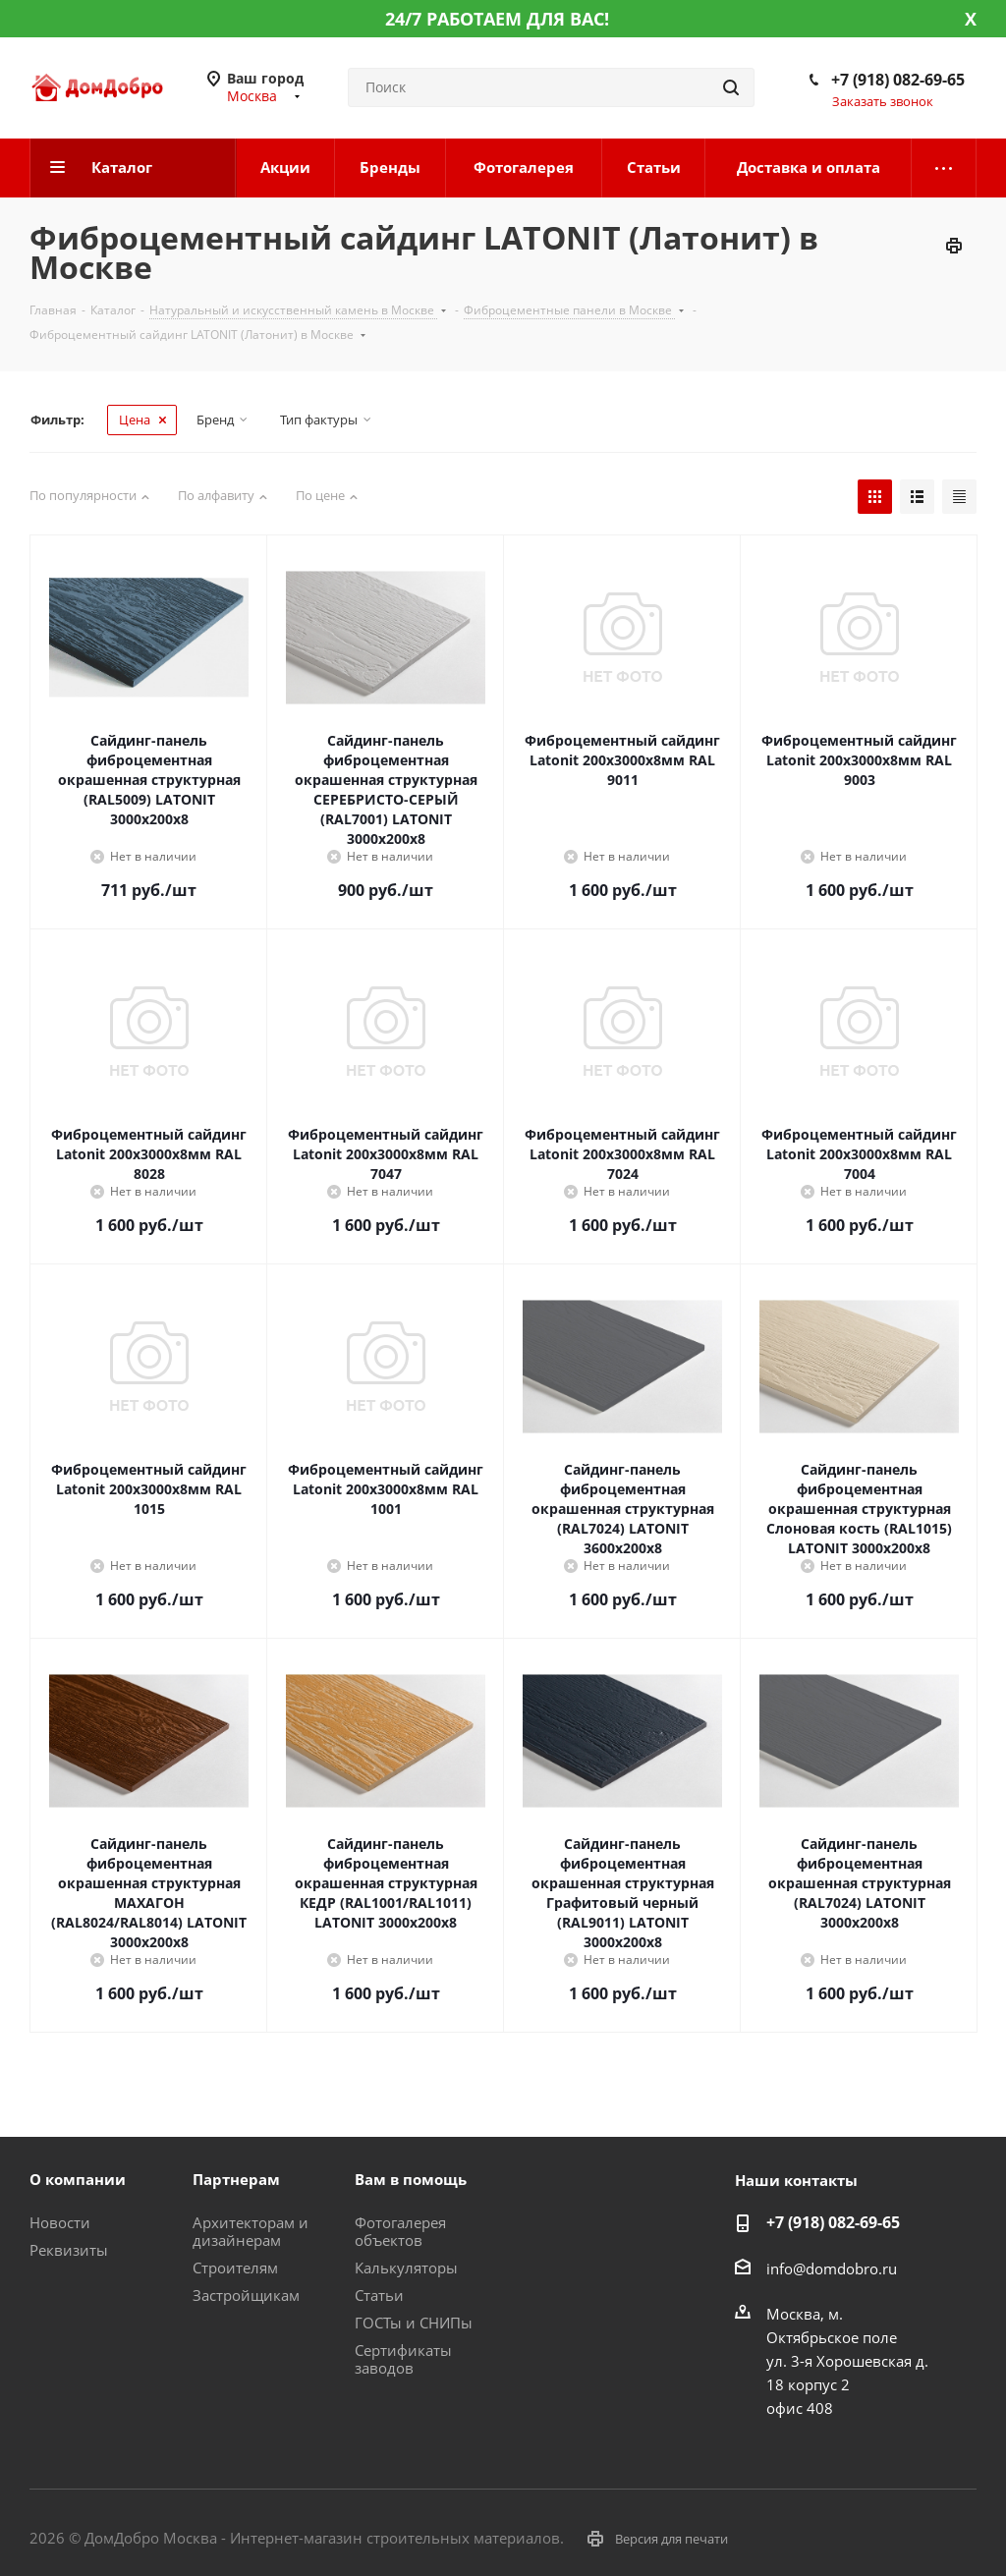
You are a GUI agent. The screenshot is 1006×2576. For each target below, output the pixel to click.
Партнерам (236, 2179)
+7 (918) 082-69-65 (898, 79)
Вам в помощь (411, 2179)
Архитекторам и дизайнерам (250, 2231)
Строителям (235, 2267)
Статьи (379, 2295)
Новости (59, 2222)
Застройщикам (246, 2295)
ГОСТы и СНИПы (414, 2322)
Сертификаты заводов (403, 2359)
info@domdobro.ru (831, 2268)
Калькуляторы (406, 2267)
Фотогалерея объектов (400, 2231)
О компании (77, 2179)
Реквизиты (68, 2250)
